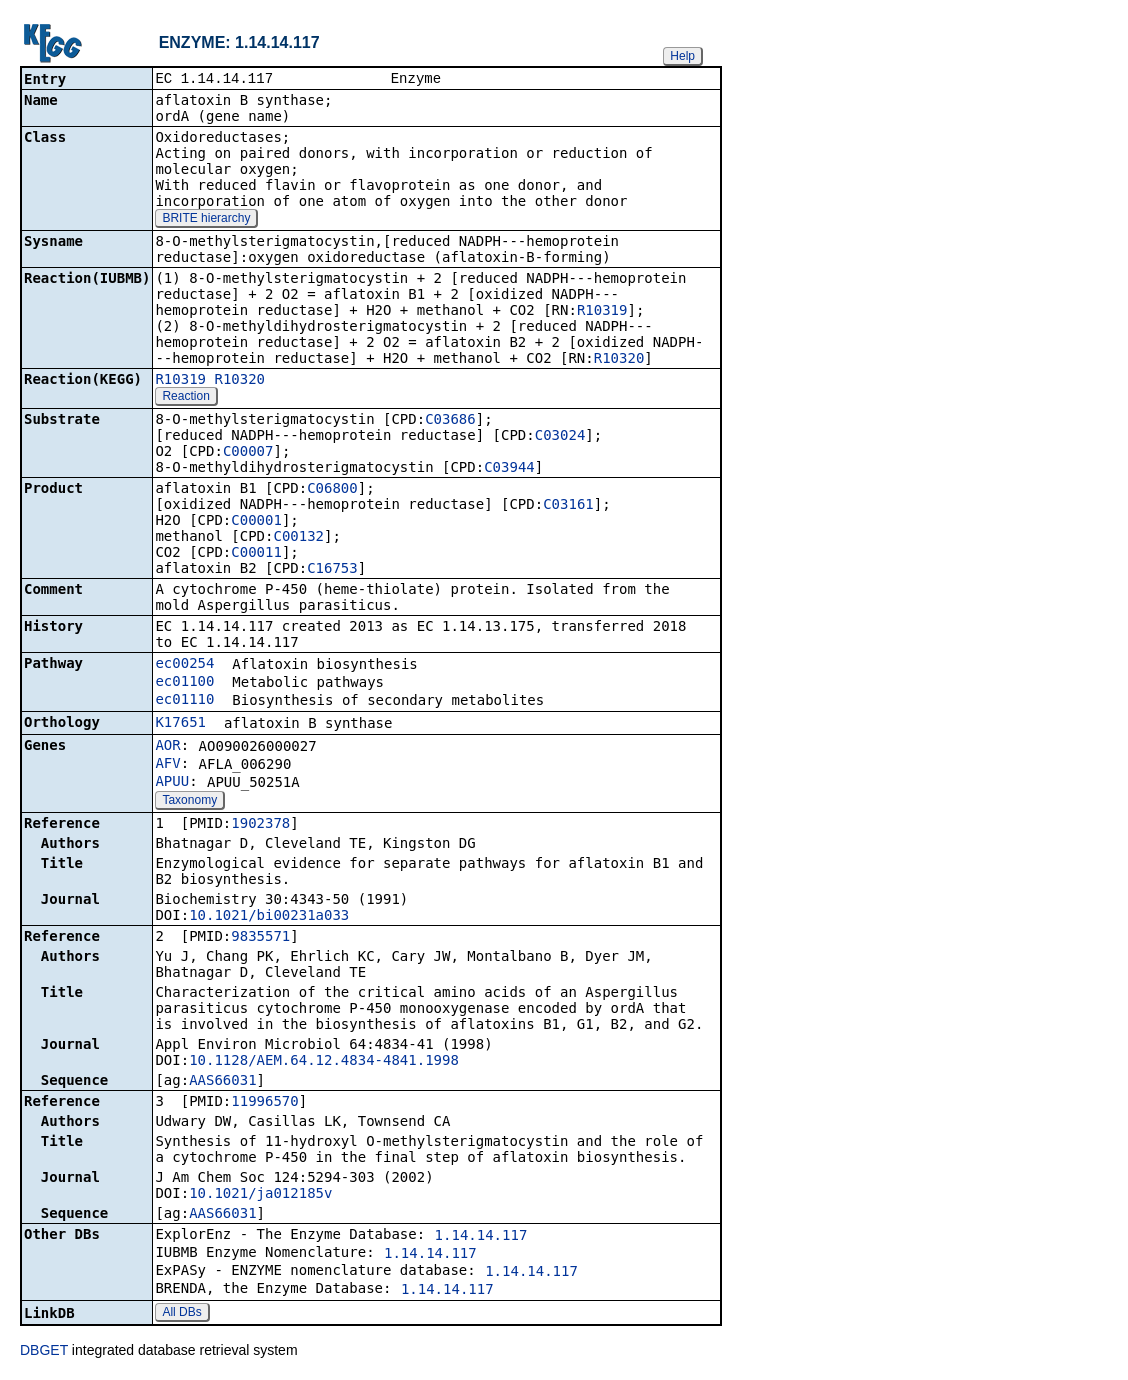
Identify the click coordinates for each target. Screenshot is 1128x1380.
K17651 (180, 724)
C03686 (450, 421)
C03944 (509, 469)
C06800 (332, 490)
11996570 (264, 1103)
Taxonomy (189, 802)
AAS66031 (222, 1082)
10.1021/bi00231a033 (269, 917)
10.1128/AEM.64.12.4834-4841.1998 (324, 1062)
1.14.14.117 (481, 1237)
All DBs (181, 1314)
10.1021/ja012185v (260, 1195)
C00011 (256, 554)
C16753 (332, 570)
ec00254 (184, 665)
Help (682, 56)
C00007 (248, 453)
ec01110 (184, 701)
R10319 (602, 312)
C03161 (568, 506)
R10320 (619, 360)
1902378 (260, 825)
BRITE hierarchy (206, 220)
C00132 (298, 538)
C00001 (256, 522)
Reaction (185, 398)
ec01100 (184, 683)
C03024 (560, 437)
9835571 (260, 938)
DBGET (44, 1352)
